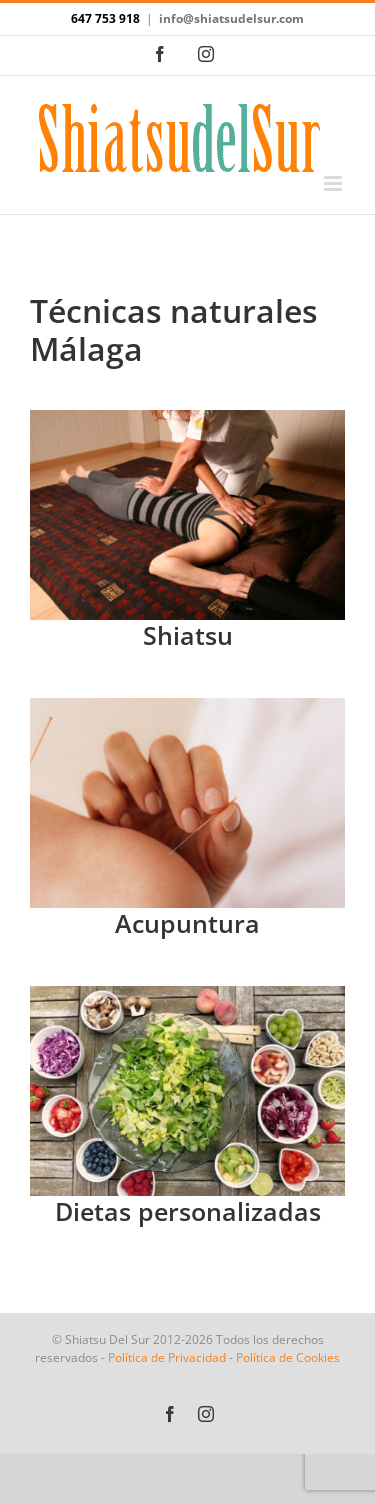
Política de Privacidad (167, 1357)
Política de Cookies (288, 1357)
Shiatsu (188, 635)
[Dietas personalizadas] (187, 994)
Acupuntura (187, 923)
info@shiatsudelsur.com (231, 18)
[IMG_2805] (187, 418)
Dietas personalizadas (188, 1211)
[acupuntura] (187, 706)
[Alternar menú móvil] (334, 183)
